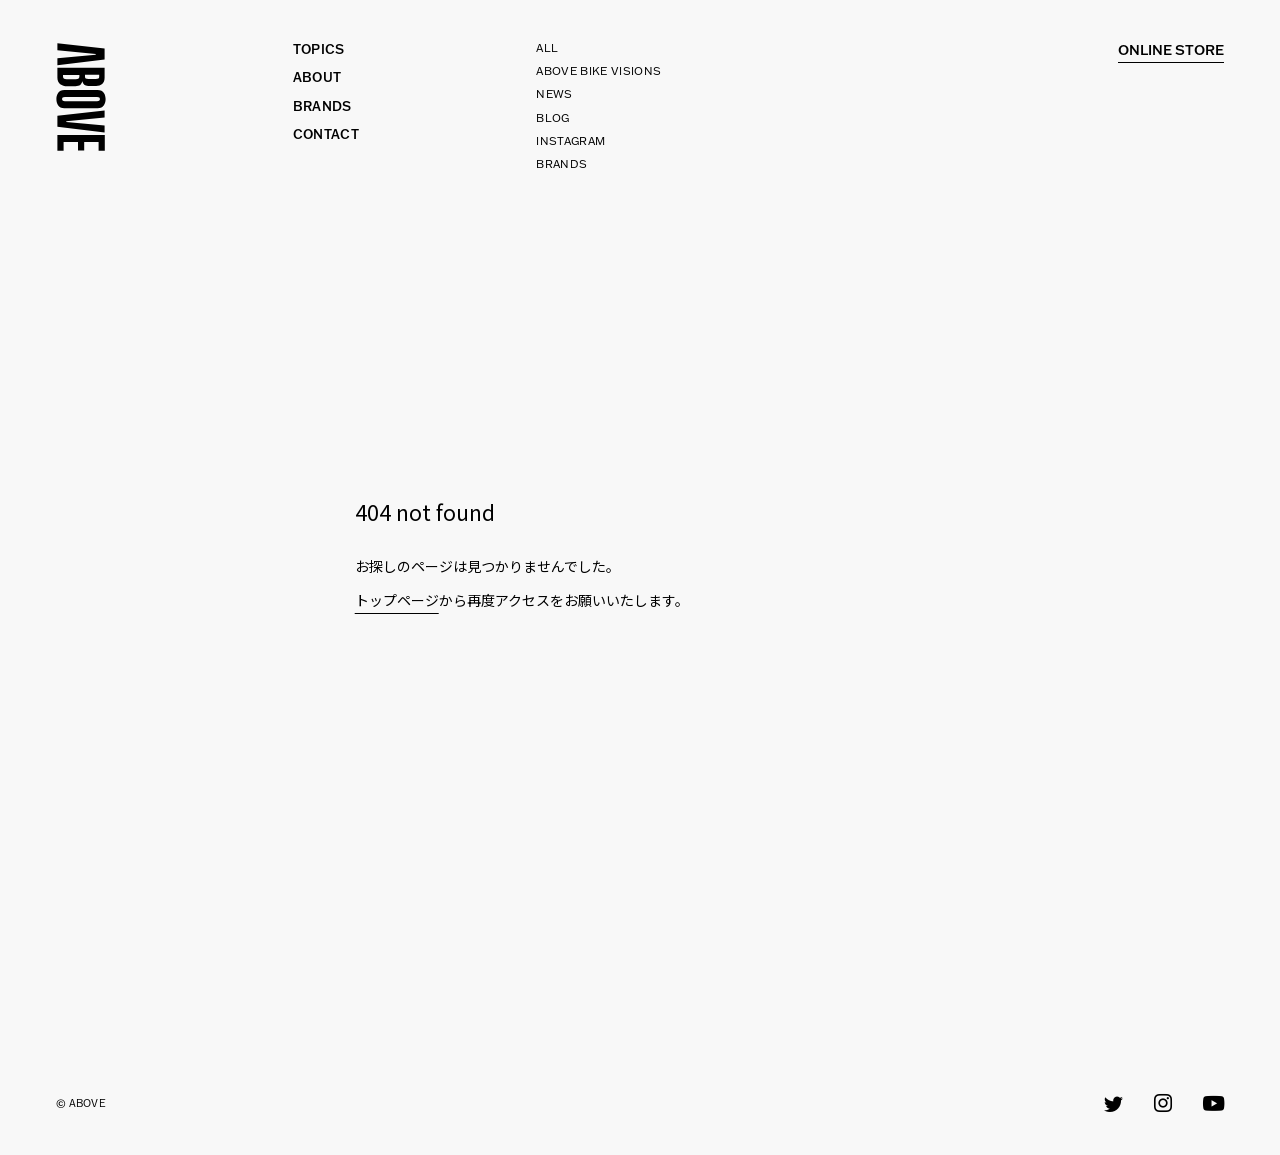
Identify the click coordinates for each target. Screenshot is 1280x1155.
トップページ (397, 600)
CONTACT (326, 134)
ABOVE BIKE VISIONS (598, 71)
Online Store (1171, 50)
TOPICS (319, 49)
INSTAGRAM (570, 141)
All (547, 48)
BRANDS (561, 164)
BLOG (552, 118)
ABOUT (317, 77)
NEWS (554, 94)
